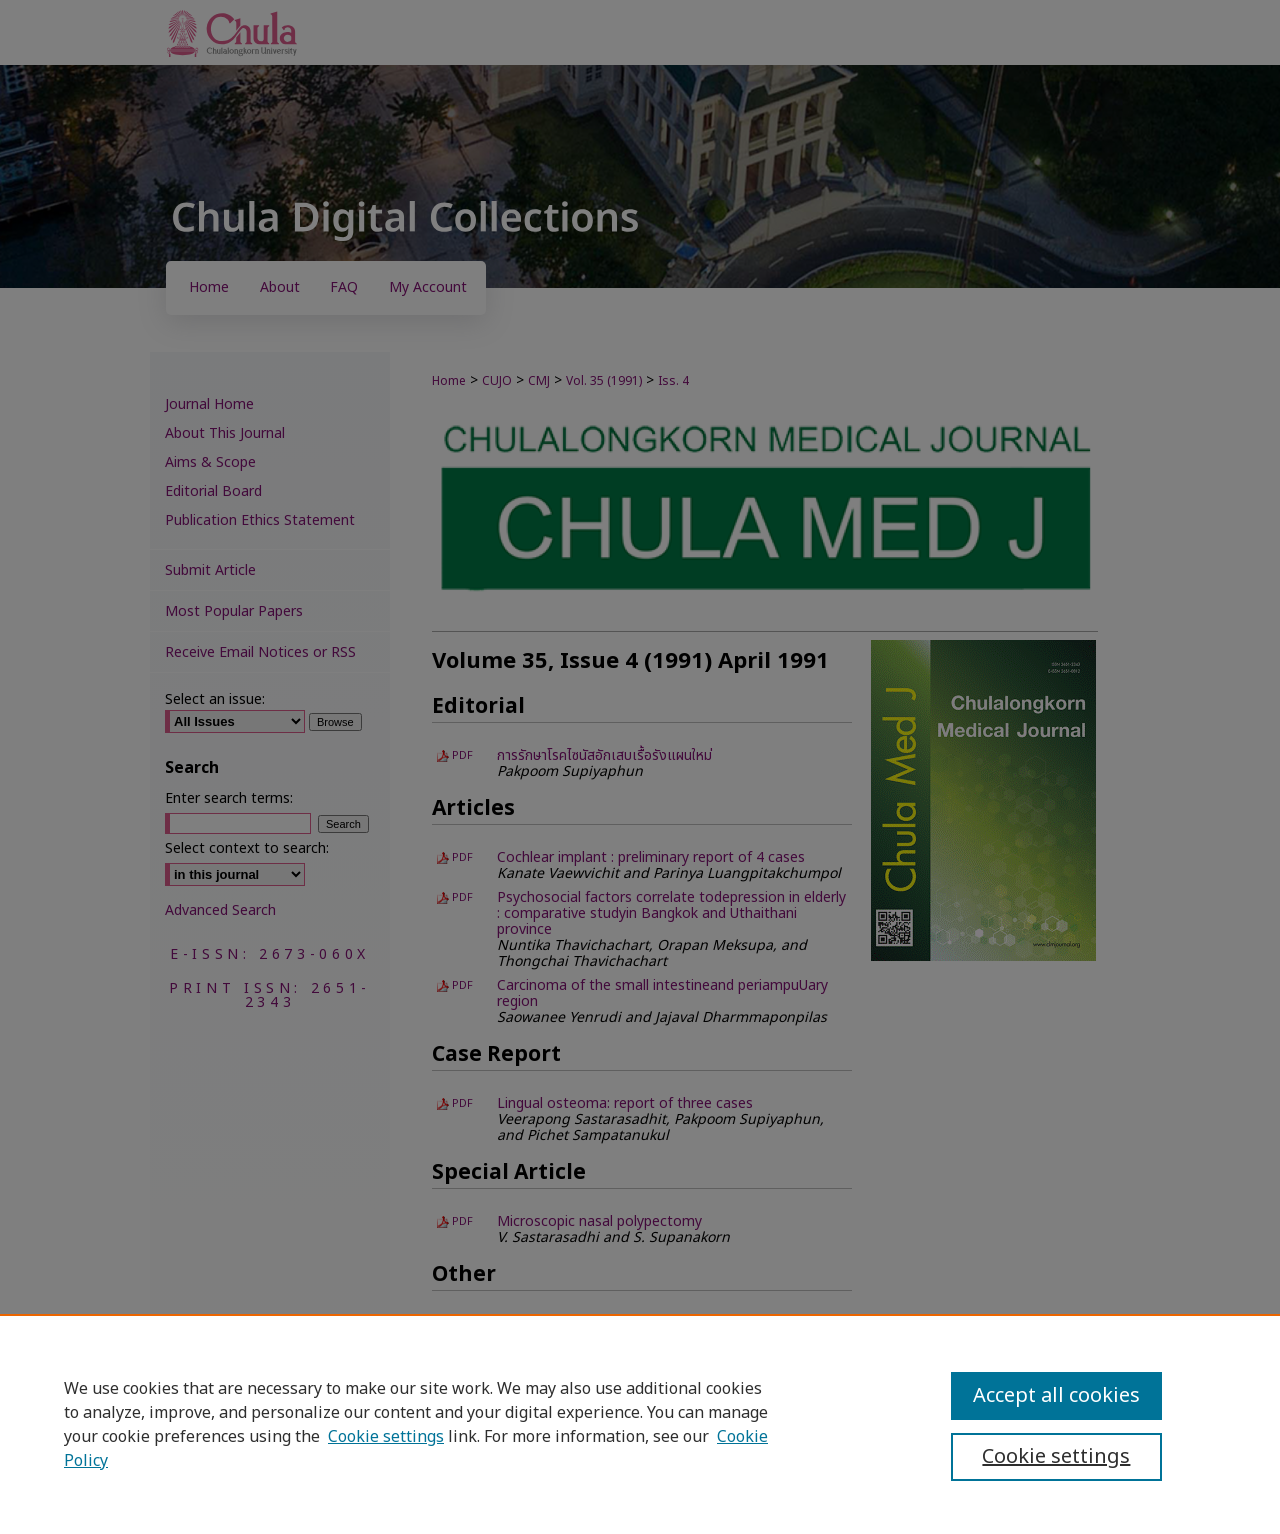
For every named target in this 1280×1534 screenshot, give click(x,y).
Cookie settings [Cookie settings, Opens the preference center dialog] (1056, 1457)
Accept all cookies (1056, 1396)
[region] (640, 1424)
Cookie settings (386, 1437)
